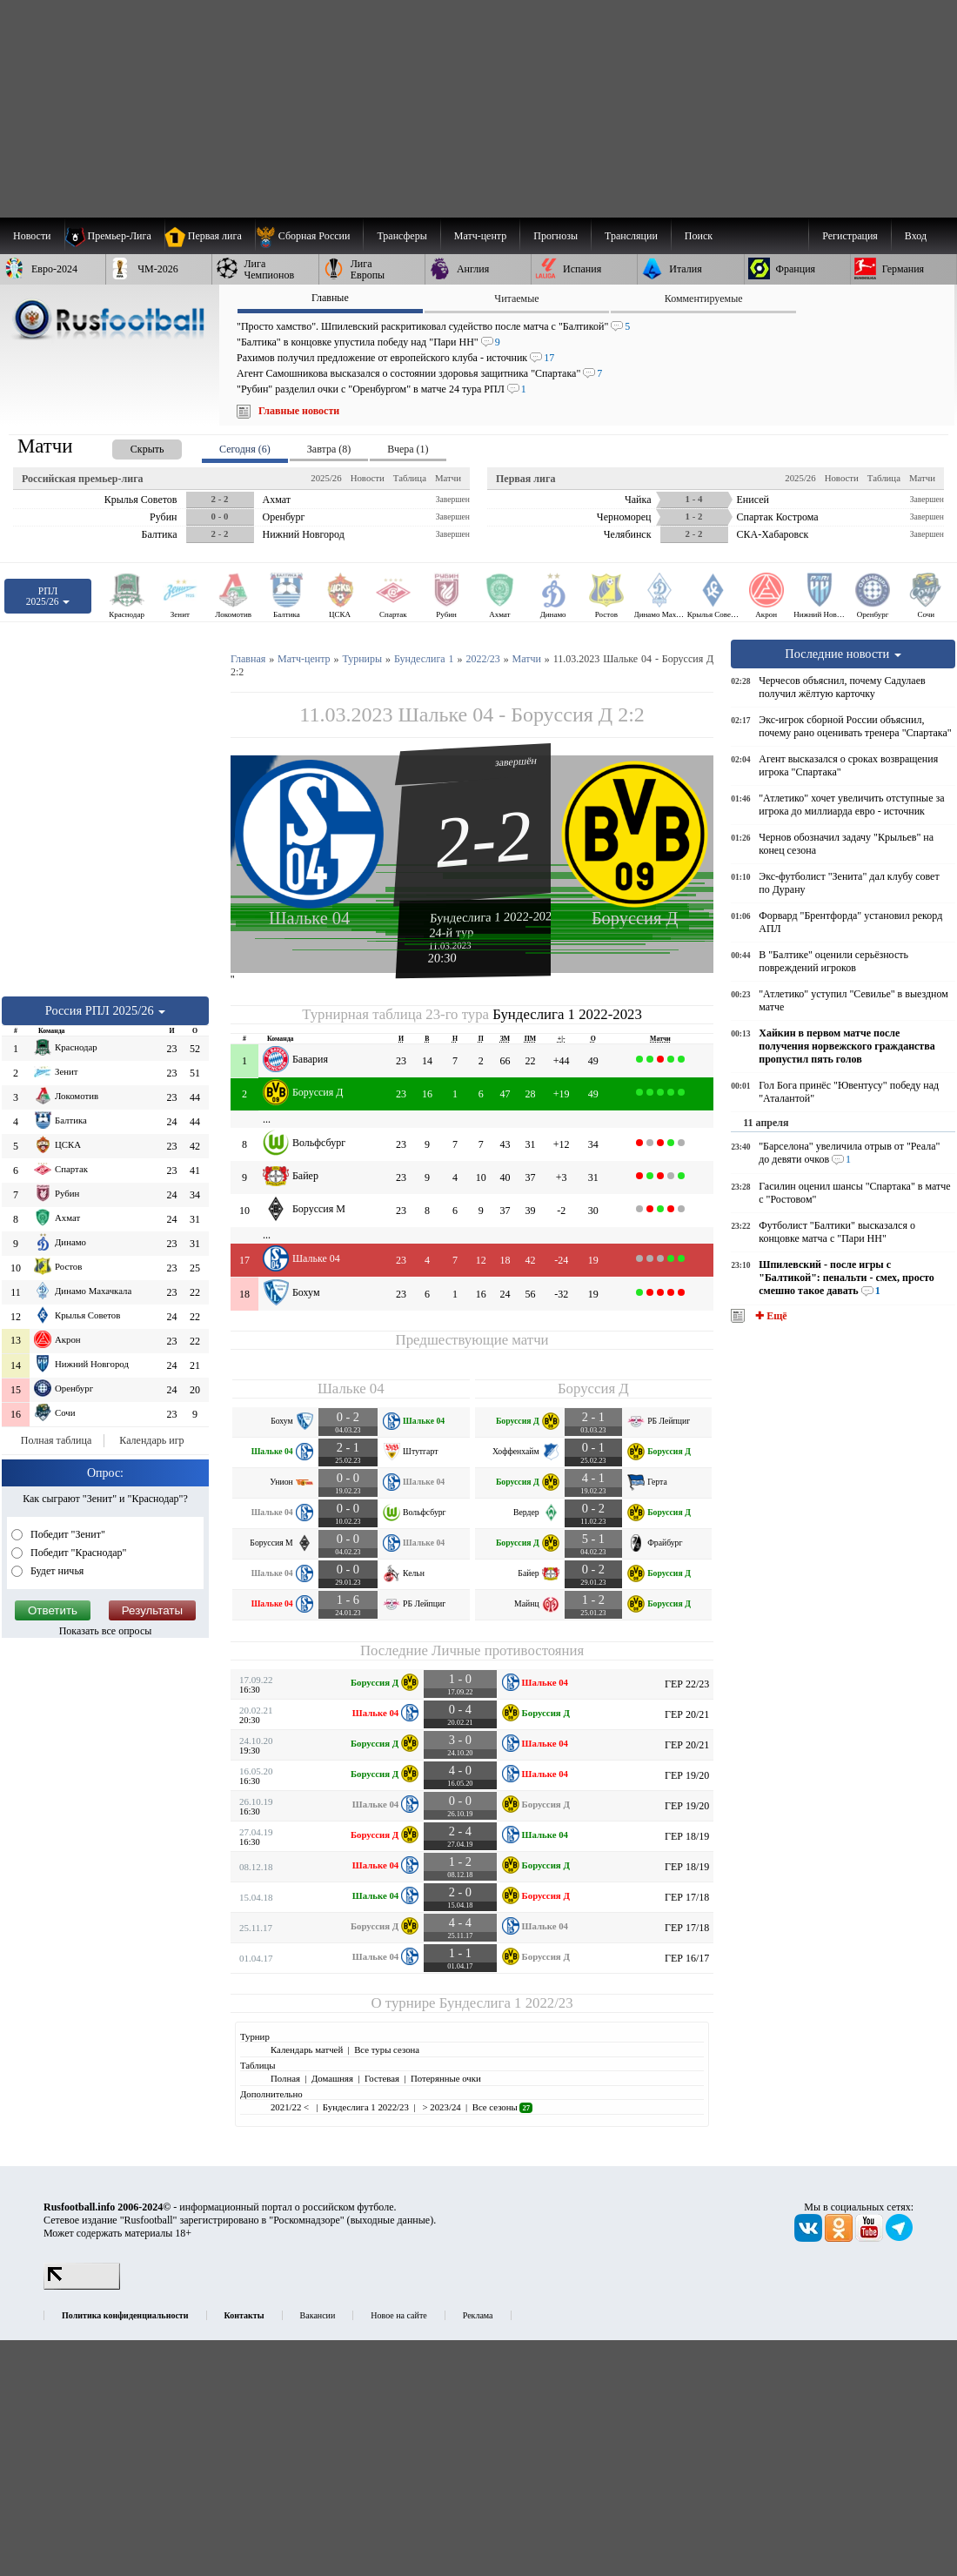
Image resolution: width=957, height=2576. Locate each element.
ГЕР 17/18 (687, 1897)
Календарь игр (151, 1440)
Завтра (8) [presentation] (329, 449)
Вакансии (318, 2315)
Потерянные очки (446, 2078)
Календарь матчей (307, 2049)
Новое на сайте (398, 2315)
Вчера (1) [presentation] (407, 449)
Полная (285, 2078)
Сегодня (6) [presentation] (245, 449)
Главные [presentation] (330, 298)
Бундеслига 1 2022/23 (506, 2003)
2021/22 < (291, 2107)
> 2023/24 (440, 2107)
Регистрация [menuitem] (850, 236)
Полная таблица (56, 1440)
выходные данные (391, 2220)
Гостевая (382, 2078)
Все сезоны (502, 2107)
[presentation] (129, 446)
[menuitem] (309, 236)
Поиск (699, 236)
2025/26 (326, 478)
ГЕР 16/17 (687, 1958)
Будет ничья (56, 1571)
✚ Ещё (769, 1316)
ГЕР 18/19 (687, 1836)
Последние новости (843, 654)
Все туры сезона (386, 2049)
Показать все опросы (105, 1631)
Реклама (478, 2315)
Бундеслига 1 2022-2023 (494, 917)
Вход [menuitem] (916, 236)
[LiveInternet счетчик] (82, 2286)
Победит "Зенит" (66, 1534)
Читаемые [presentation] (516, 298)
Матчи (448, 478)
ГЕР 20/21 (687, 1714)
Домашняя (332, 2078)
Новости (368, 478)
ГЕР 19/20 (687, 1775)
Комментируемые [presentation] (704, 298)
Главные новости (298, 411)
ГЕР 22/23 (687, 1684)
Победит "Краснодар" (77, 1552)
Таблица (409, 478)
